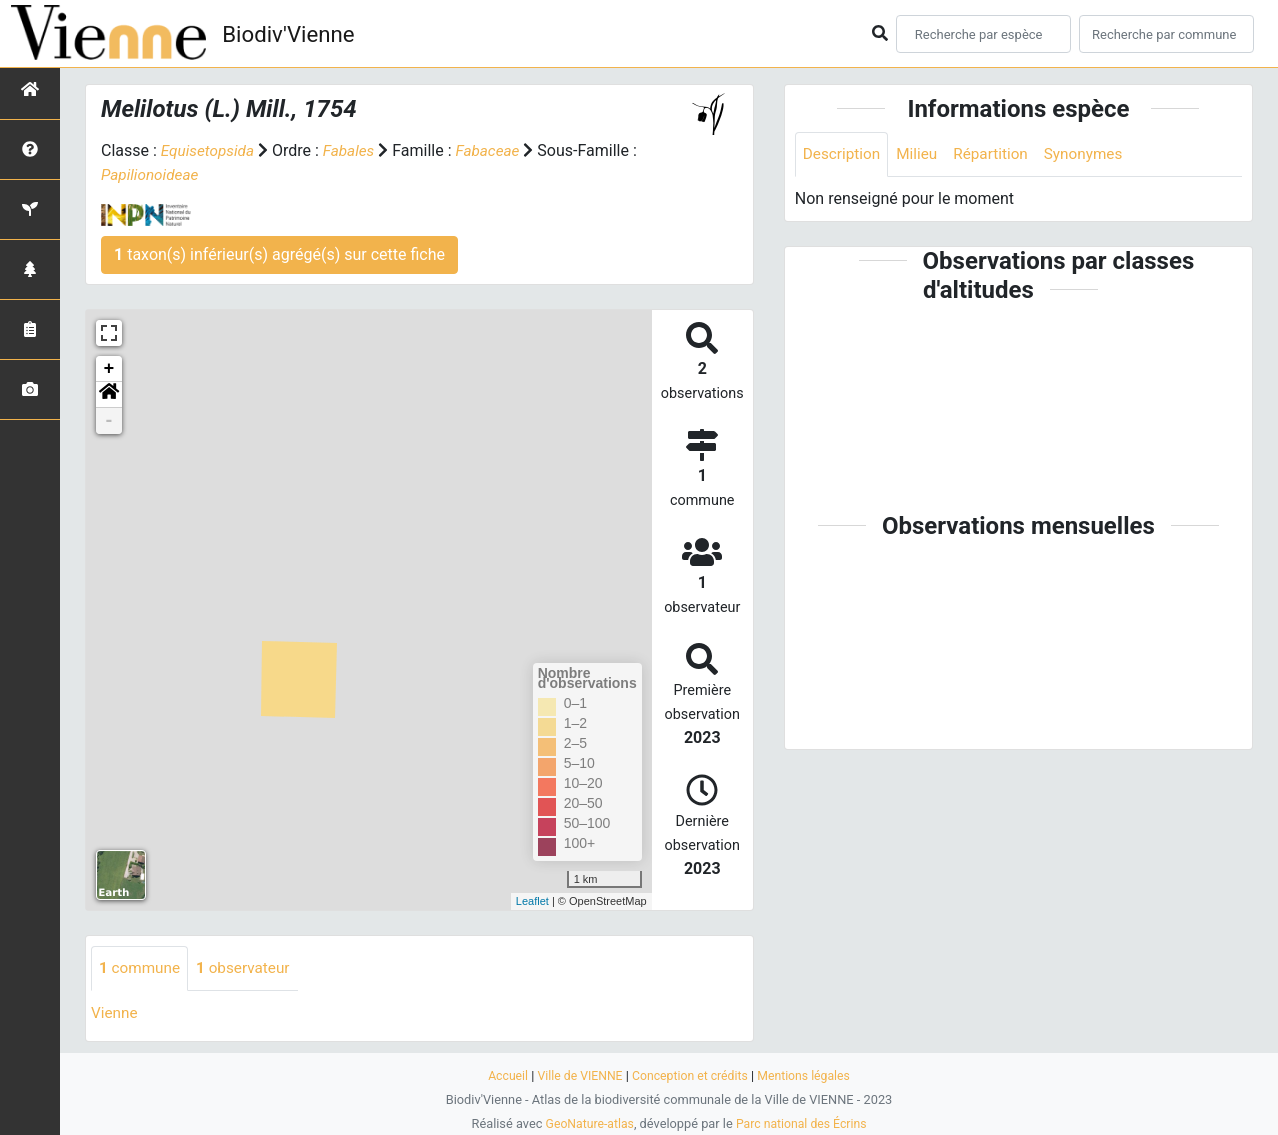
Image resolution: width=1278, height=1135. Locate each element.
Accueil (501, 1075)
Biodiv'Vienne (293, 34)
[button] (109, 395)
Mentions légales (809, 1075)
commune (141, 968)
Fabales (354, 150)
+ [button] (109, 369)
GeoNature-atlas (586, 1123)
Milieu (921, 154)
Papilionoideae (152, 174)
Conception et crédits (690, 1075)
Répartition (998, 154)
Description (843, 154)
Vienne (115, 1013)
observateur (249, 968)
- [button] (109, 421)
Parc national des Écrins (803, 1123)
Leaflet (532, 901)
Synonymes (1094, 154)
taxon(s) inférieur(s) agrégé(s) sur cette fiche (279, 254)
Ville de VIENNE (576, 1075)
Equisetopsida (210, 150)
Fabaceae (495, 150)
